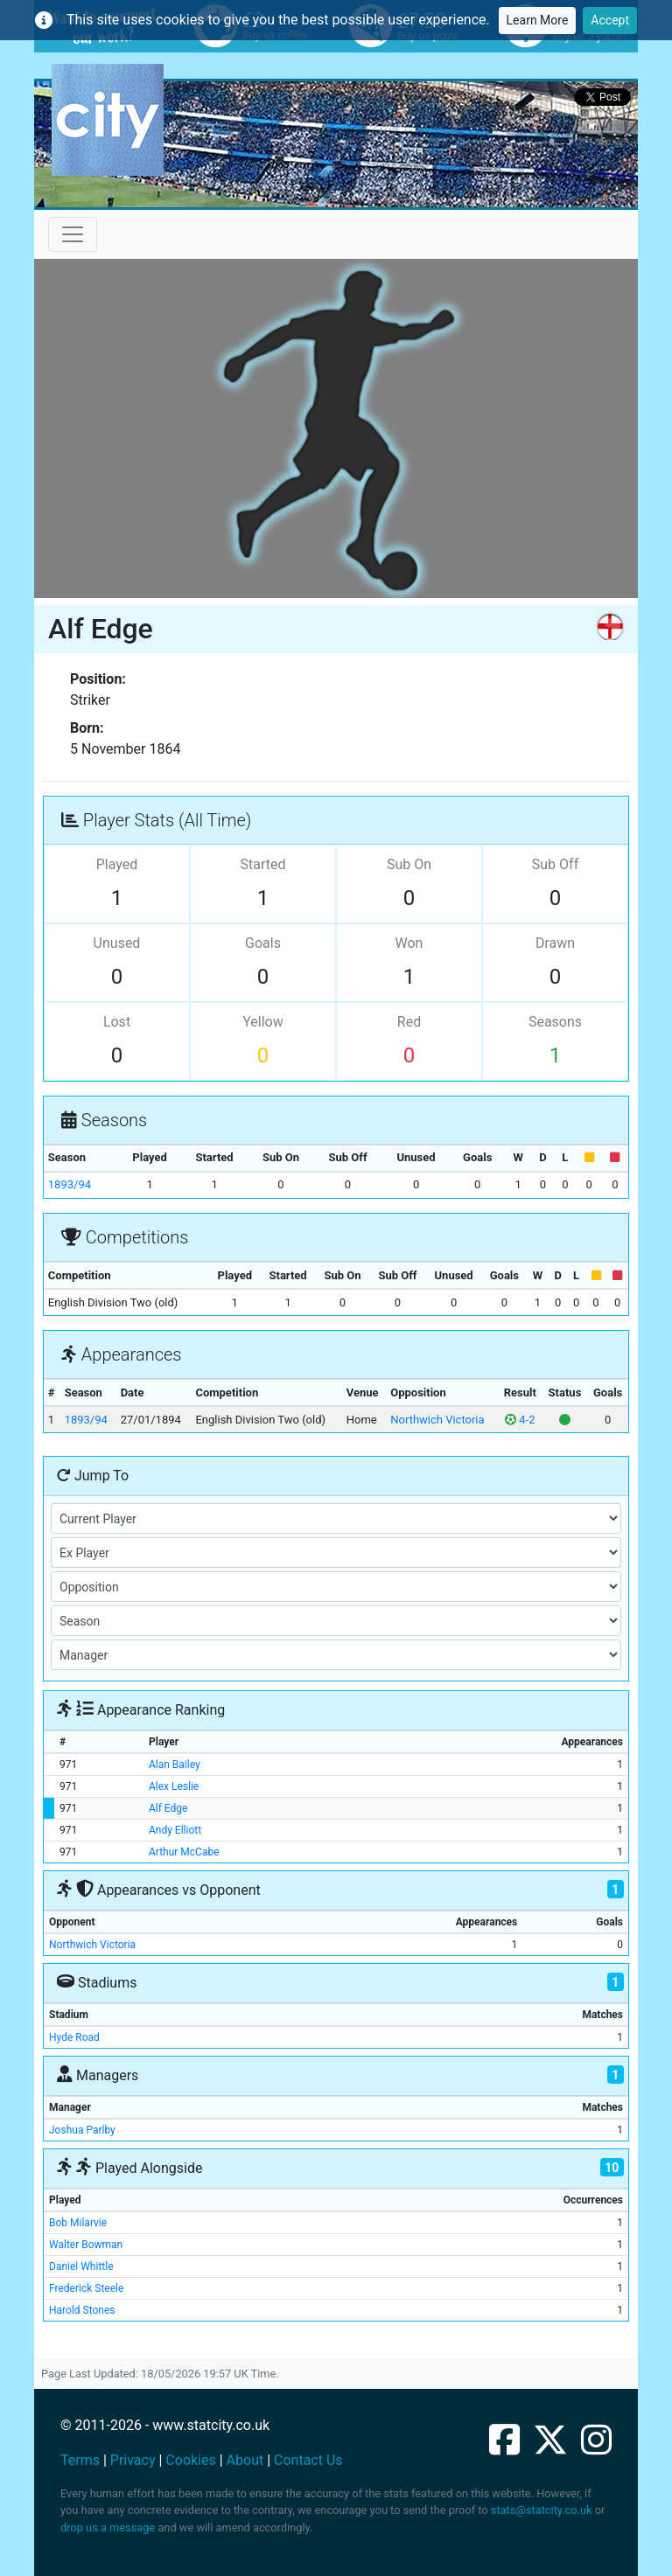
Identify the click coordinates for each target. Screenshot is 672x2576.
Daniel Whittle (81, 2266)
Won (410, 943)
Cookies (190, 2460)
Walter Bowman (85, 2244)
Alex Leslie (174, 1786)
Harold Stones (82, 2310)
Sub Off (555, 864)
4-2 (520, 1419)
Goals (263, 943)
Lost (116, 1021)
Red (409, 1021)
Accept (610, 20)
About (245, 2460)
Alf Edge (168, 1808)
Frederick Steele (86, 2288)
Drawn (555, 943)
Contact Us (308, 2460)
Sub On (409, 864)
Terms (80, 2460)
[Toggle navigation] (72, 234)
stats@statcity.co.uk (541, 2510)
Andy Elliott (175, 1830)
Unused (117, 943)
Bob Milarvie (78, 2223)
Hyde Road (74, 2037)
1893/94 (69, 1184)
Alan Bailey (174, 1764)
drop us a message (107, 2527)
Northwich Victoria (437, 1419)
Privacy (133, 2460)
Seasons (555, 1021)
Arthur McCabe (184, 1852)
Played (117, 864)
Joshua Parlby (82, 2130)
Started (263, 864)
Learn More (538, 20)
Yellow (263, 1021)
